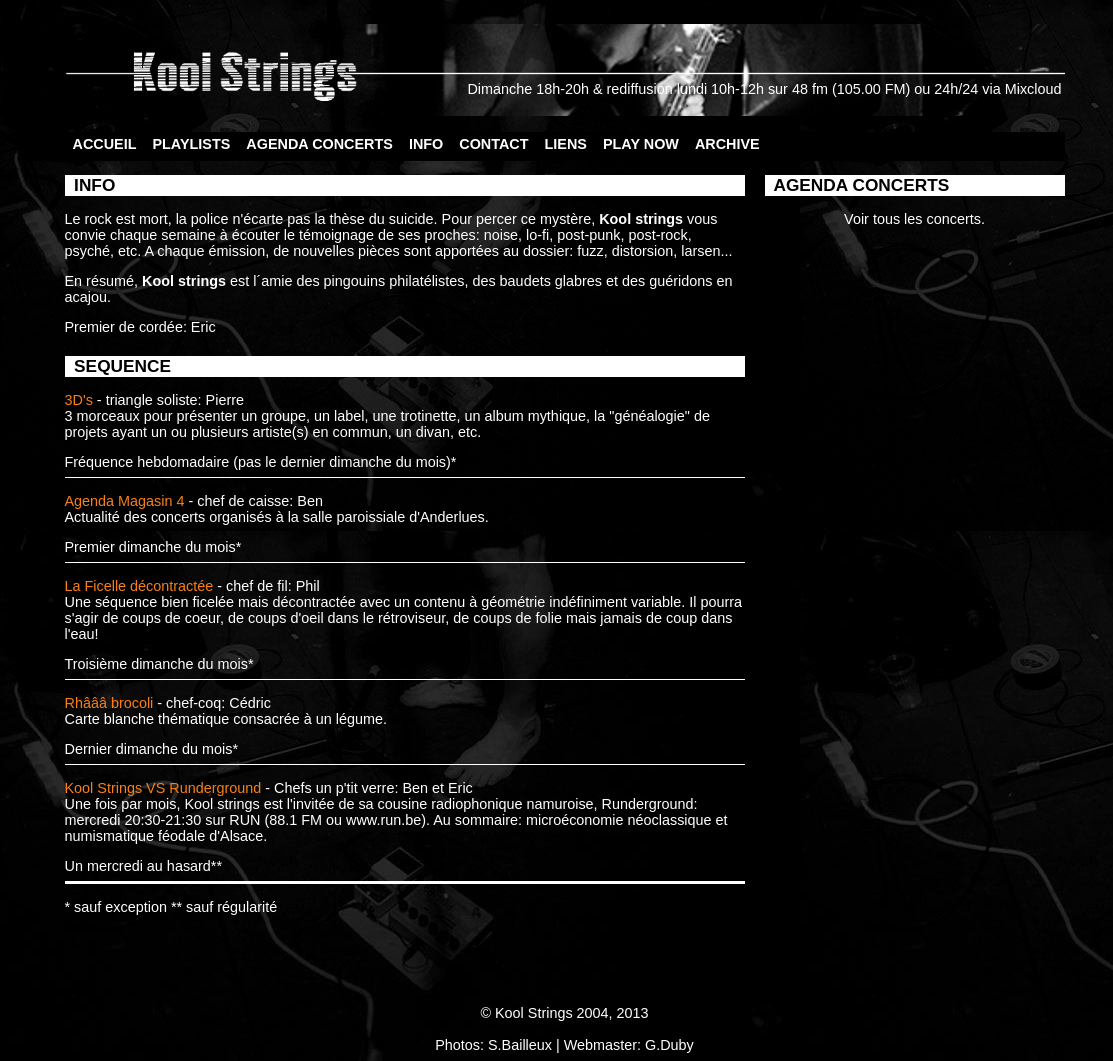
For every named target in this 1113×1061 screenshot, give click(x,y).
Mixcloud (1033, 89)
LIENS (566, 144)
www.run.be (383, 820)
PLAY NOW (641, 144)
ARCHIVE (727, 144)
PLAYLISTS (191, 144)
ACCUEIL (105, 144)
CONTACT (493, 144)
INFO (426, 144)
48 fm (810, 89)
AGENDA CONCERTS (319, 144)
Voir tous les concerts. (914, 219)
